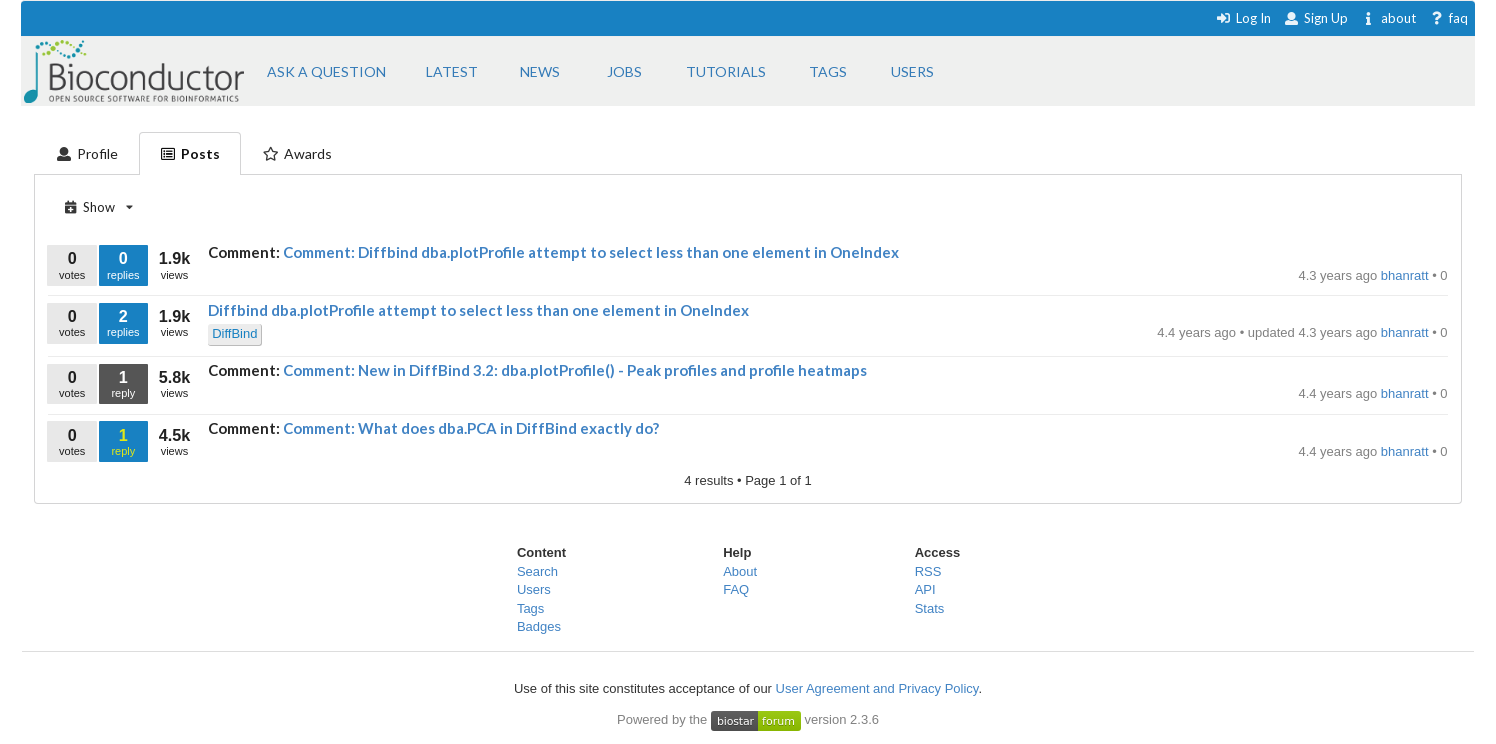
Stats (930, 608)
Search (537, 571)
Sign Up (1316, 18)
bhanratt (1406, 275)
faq (1448, 18)
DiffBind (234, 333)
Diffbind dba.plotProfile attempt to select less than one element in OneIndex (478, 310)
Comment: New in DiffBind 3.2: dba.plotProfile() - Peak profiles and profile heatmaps (575, 370)
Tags (530, 608)
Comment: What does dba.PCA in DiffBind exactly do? (471, 428)
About (740, 571)
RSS (928, 571)
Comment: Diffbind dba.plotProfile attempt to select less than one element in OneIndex (591, 252)
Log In (1243, 18)
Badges (539, 626)
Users (534, 589)
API (925, 589)
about (1388, 18)
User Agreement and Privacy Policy (877, 688)
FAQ (736, 589)
